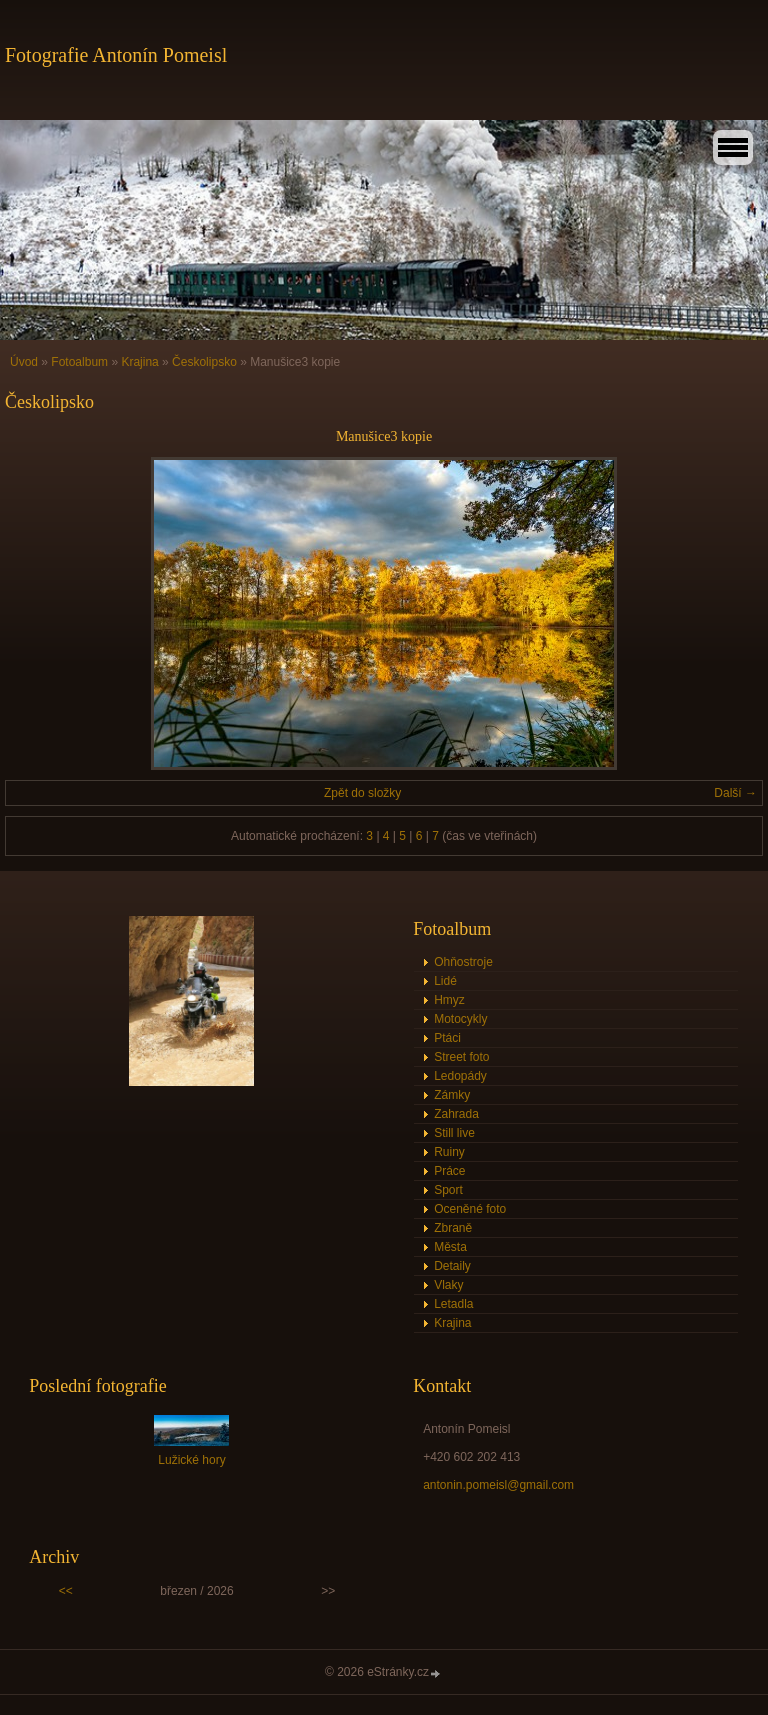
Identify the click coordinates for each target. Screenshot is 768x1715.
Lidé (445, 981)
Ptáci (447, 1038)
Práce (449, 1171)
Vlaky (448, 1285)
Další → (735, 793)
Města (450, 1247)
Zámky (452, 1095)
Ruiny (449, 1152)
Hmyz (449, 1000)
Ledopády (460, 1076)
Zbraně (453, 1228)
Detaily (452, 1266)
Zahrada (456, 1114)
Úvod (24, 362)
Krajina (139, 362)
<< (66, 1591)
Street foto (461, 1057)
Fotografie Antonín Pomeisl (116, 55)
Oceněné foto (470, 1209)
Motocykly (460, 1019)
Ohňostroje (463, 962)
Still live (454, 1133)
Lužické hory (191, 1460)
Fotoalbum (79, 362)
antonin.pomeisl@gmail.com (498, 1485)
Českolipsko (204, 362)
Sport (448, 1190)
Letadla (453, 1304)
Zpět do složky (362, 793)
